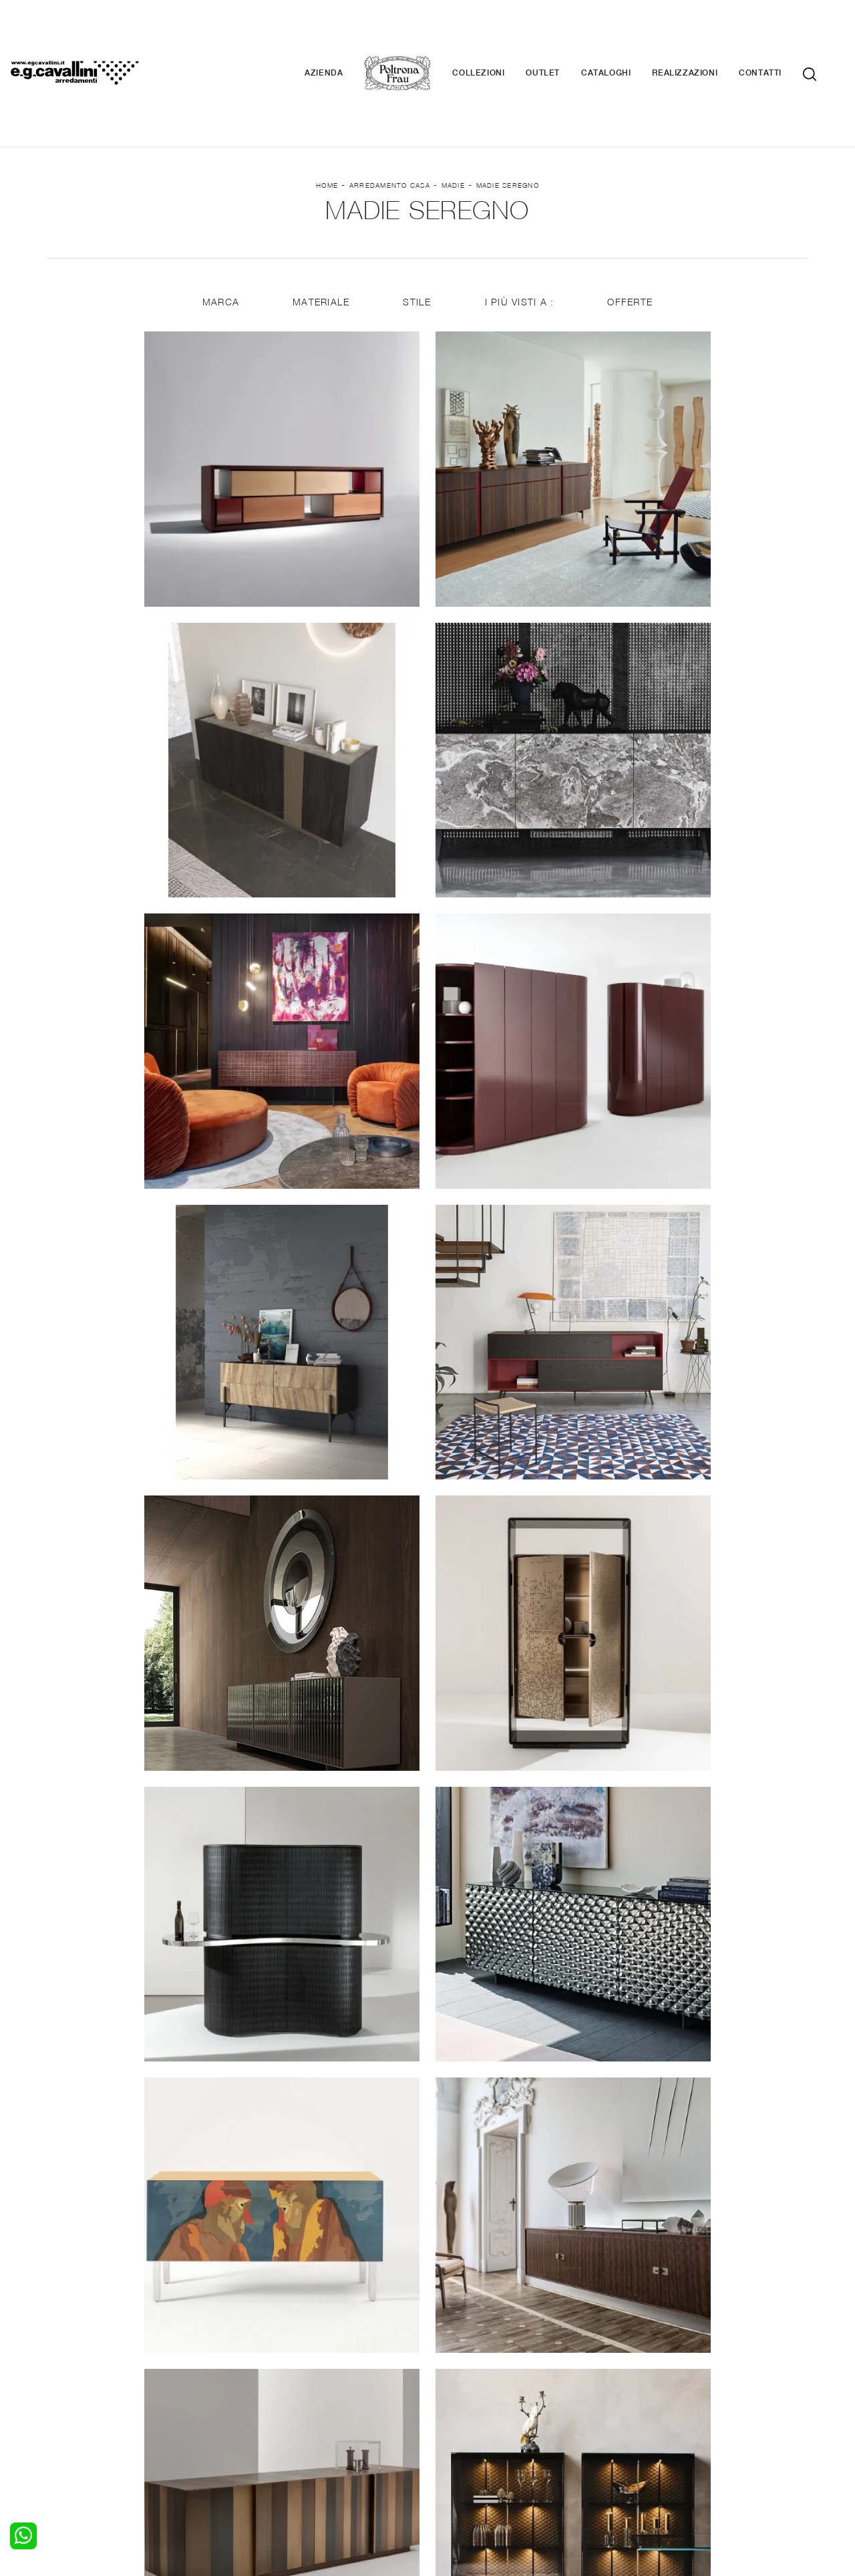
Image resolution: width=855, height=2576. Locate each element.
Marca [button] (219, 229)
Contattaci (649, 2405)
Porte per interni (472, 2392)
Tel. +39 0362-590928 (485, 2476)
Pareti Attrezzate (283, 2405)
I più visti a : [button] (520, 229)
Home (327, 108)
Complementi (465, 2418)
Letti (65, 2392)
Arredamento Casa (389, 108)
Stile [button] (417, 229)
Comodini (75, 2431)
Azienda (344, 33)
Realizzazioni (704, 33)
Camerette (78, 2405)
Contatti (780, 33)
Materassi (457, 2431)
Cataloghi (626, 33)
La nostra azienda (666, 2392)
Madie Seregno (507, 108)
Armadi (70, 2418)
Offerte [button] (631, 229)
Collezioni (498, 33)
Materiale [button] (320, 229)
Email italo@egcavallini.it (690, 2476)
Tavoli (258, 2418)
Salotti (259, 2392)
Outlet (563, 33)
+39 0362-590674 (586, 2476)
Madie (453, 108)
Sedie (257, 2431)
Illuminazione (464, 2405)
